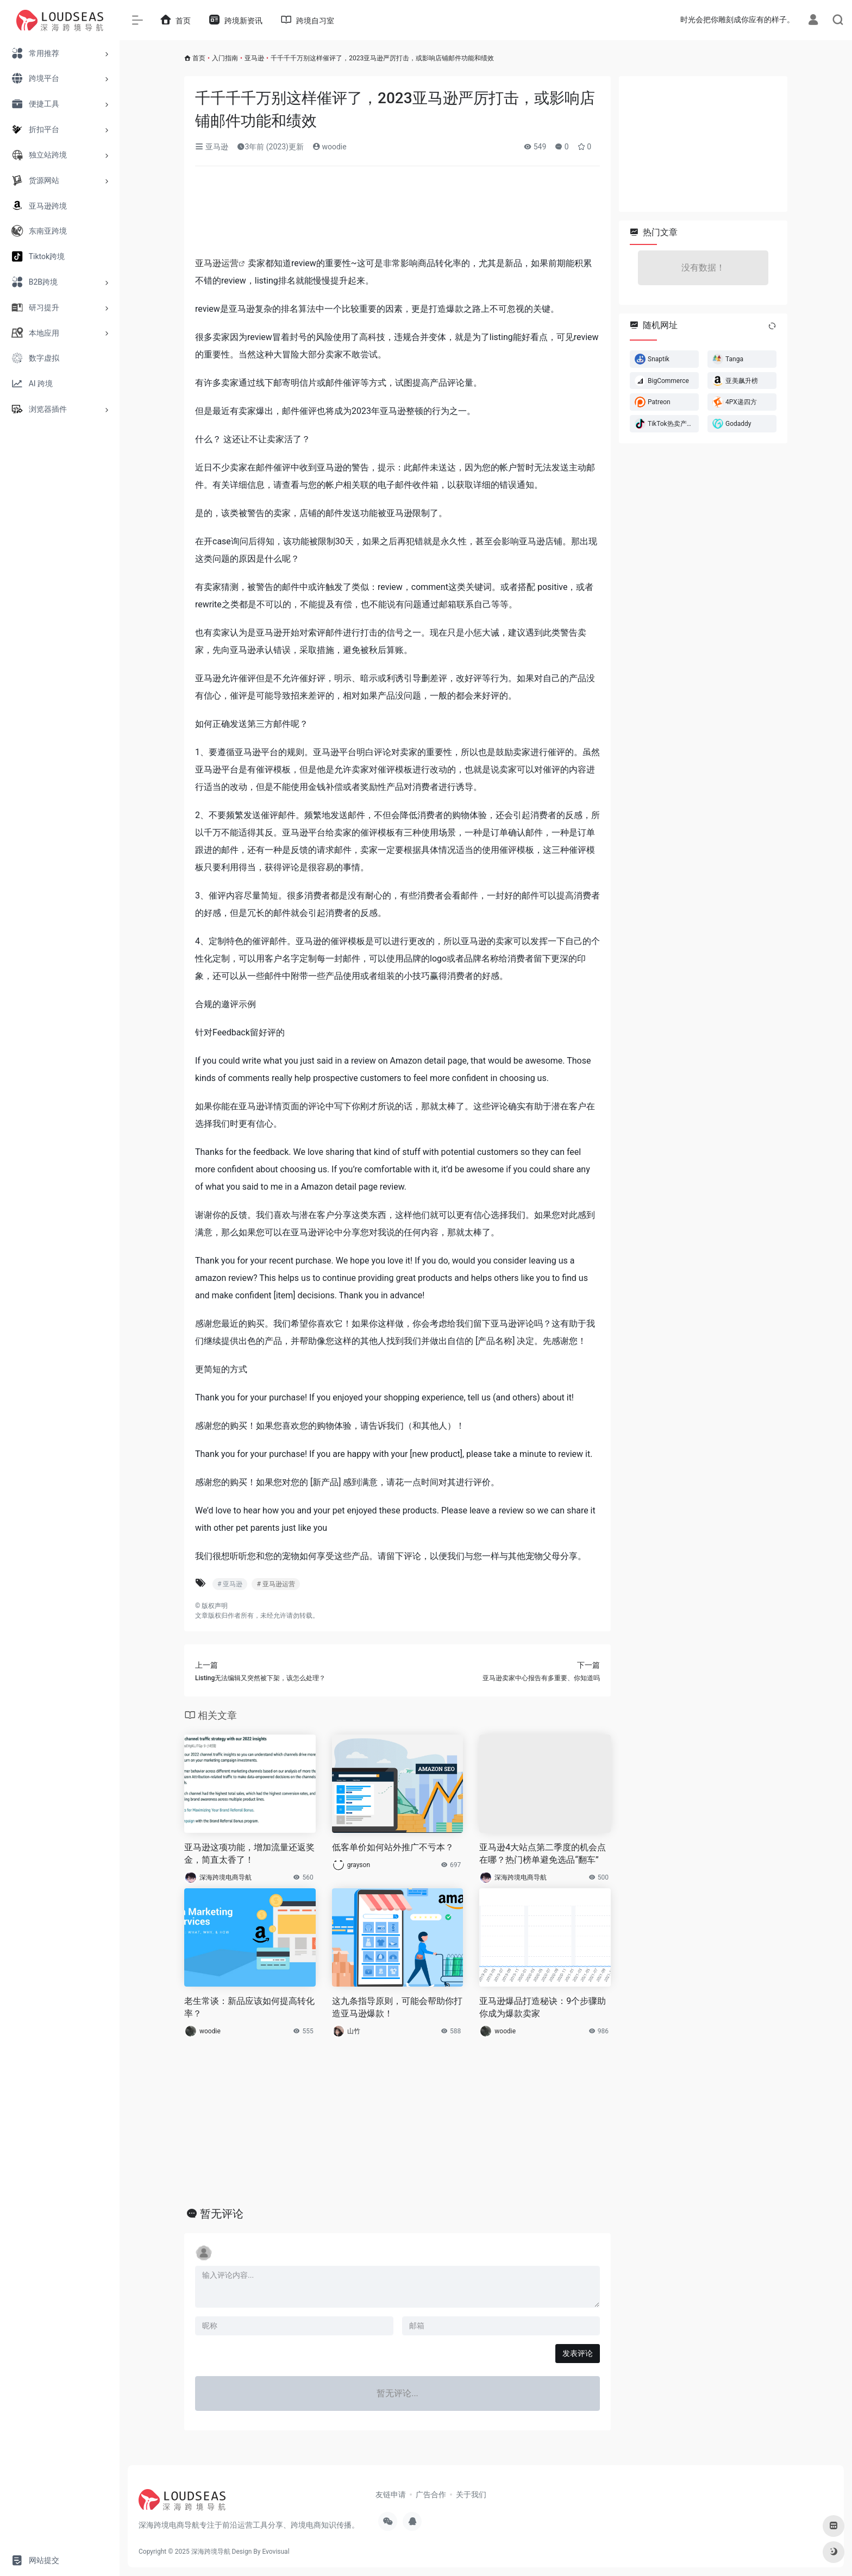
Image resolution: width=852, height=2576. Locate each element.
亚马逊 (254, 58)
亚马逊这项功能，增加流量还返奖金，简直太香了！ (249, 1853)
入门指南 (225, 58)
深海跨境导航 (210, 2551)
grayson (358, 1865)
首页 (198, 58)
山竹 (353, 2031)
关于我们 (471, 2494)
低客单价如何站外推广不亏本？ (393, 1847)
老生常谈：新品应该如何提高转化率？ (249, 2007)
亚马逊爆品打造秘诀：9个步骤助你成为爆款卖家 (542, 2007)
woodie (329, 146)
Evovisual (275, 2551)
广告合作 (431, 2494)
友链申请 (390, 2494)
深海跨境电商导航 (225, 1877)
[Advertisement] (397, 214)
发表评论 (577, 2353)
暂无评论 (221, 2213)
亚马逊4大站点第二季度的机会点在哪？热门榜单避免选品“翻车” (542, 1853)
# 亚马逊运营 (275, 1584)
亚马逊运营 (217, 263)
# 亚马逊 (229, 1584)
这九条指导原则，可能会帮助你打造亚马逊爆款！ (397, 2007)
